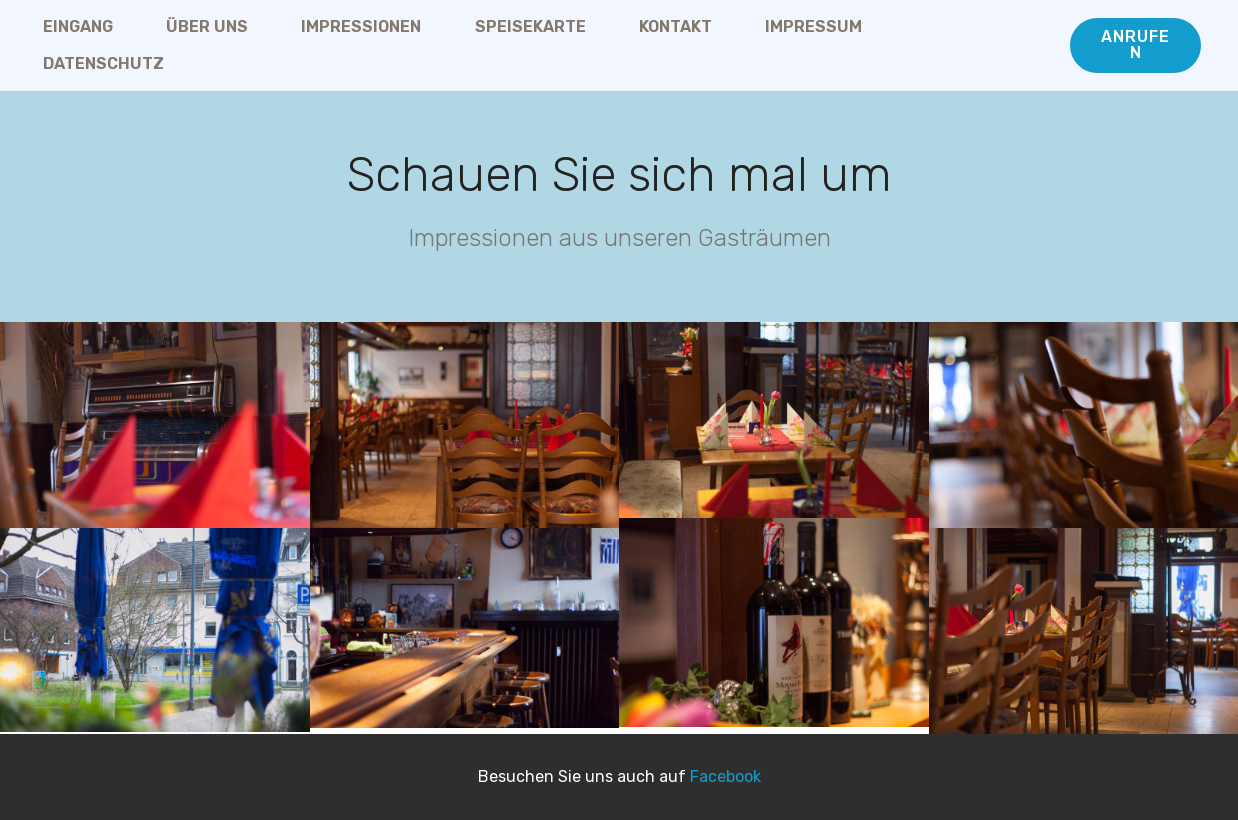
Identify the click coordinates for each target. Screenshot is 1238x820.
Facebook (725, 776)
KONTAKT (675, 26)
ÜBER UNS (207, 26)
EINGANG (78, 26)
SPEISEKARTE (530, 26)
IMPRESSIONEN (361, 26)
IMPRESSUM (813, 26)
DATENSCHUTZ (103, 63)
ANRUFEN (1135, 44)
